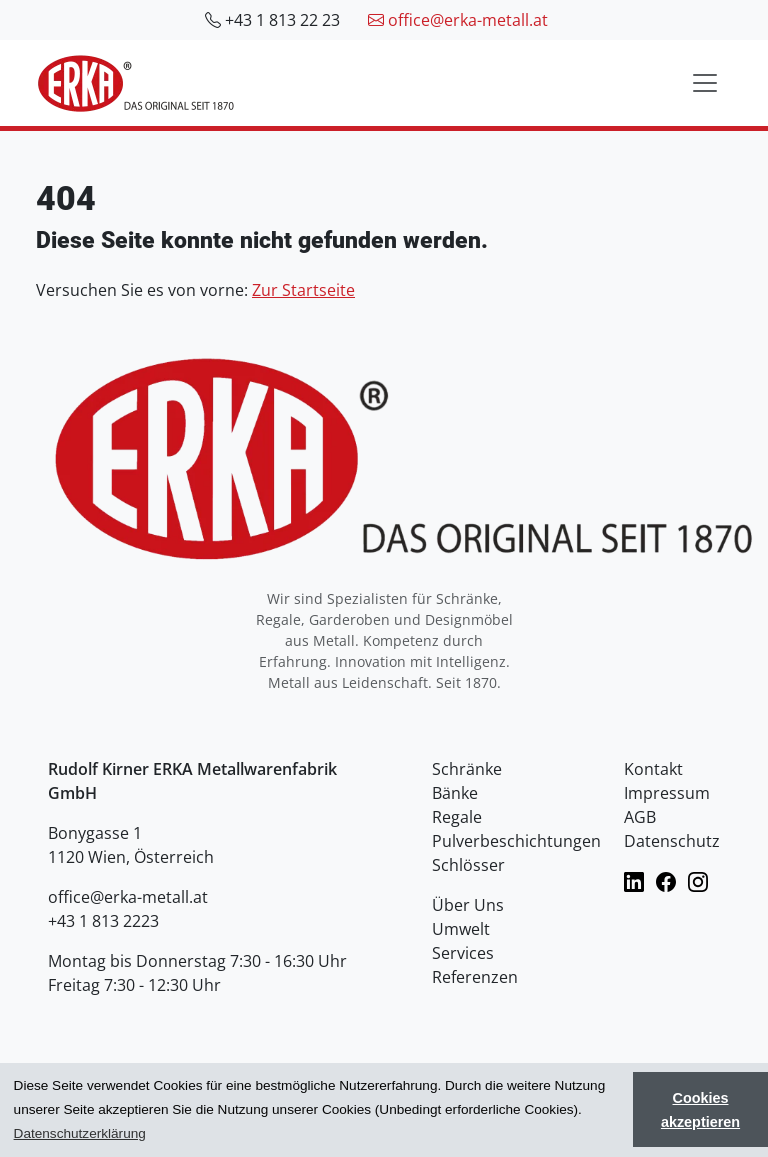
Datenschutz (672, 841)
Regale (457, 817)
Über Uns (468, 905)
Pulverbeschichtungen (516, 841)
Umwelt (461, 929)
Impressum (667, 793)
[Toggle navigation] (705, 83)
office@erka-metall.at (458, 20)
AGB (640, 817)
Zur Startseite (303, 290)
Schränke (467, 769)
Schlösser (468, 865)
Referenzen (475, 977)
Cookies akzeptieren (700, 1110)
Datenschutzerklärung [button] (80, 1133)
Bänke (455, 793)
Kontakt (653, 769)
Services (463, 953)
